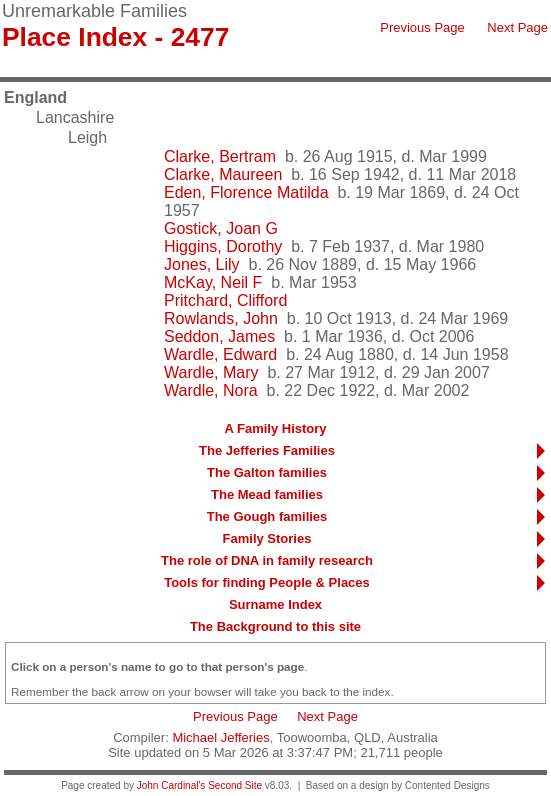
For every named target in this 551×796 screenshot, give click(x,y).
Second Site (235, 785)
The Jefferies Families (267, 450)
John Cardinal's (171, 785)
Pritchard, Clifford (225, 300)
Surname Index (275, 604)
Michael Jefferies (220, 737)
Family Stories (267, 538)
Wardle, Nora (211, 390)
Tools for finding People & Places (267, 582)
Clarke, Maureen (223, 174)
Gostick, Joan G (221, 228)
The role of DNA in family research (267, 560)
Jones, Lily (202, 264)
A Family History (275, 428)
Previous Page (422, 27)
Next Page (517, 27)
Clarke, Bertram (220, 156)
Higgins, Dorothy (223, 246)
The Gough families (267, 516)
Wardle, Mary (211, 372)
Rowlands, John (221, 318)
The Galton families (267, 472)
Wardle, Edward (220, 354)
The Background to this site (275, 626)
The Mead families (267, 494)
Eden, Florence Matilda (246, 192)
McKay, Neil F (213, 282)
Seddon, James (219, 336)
